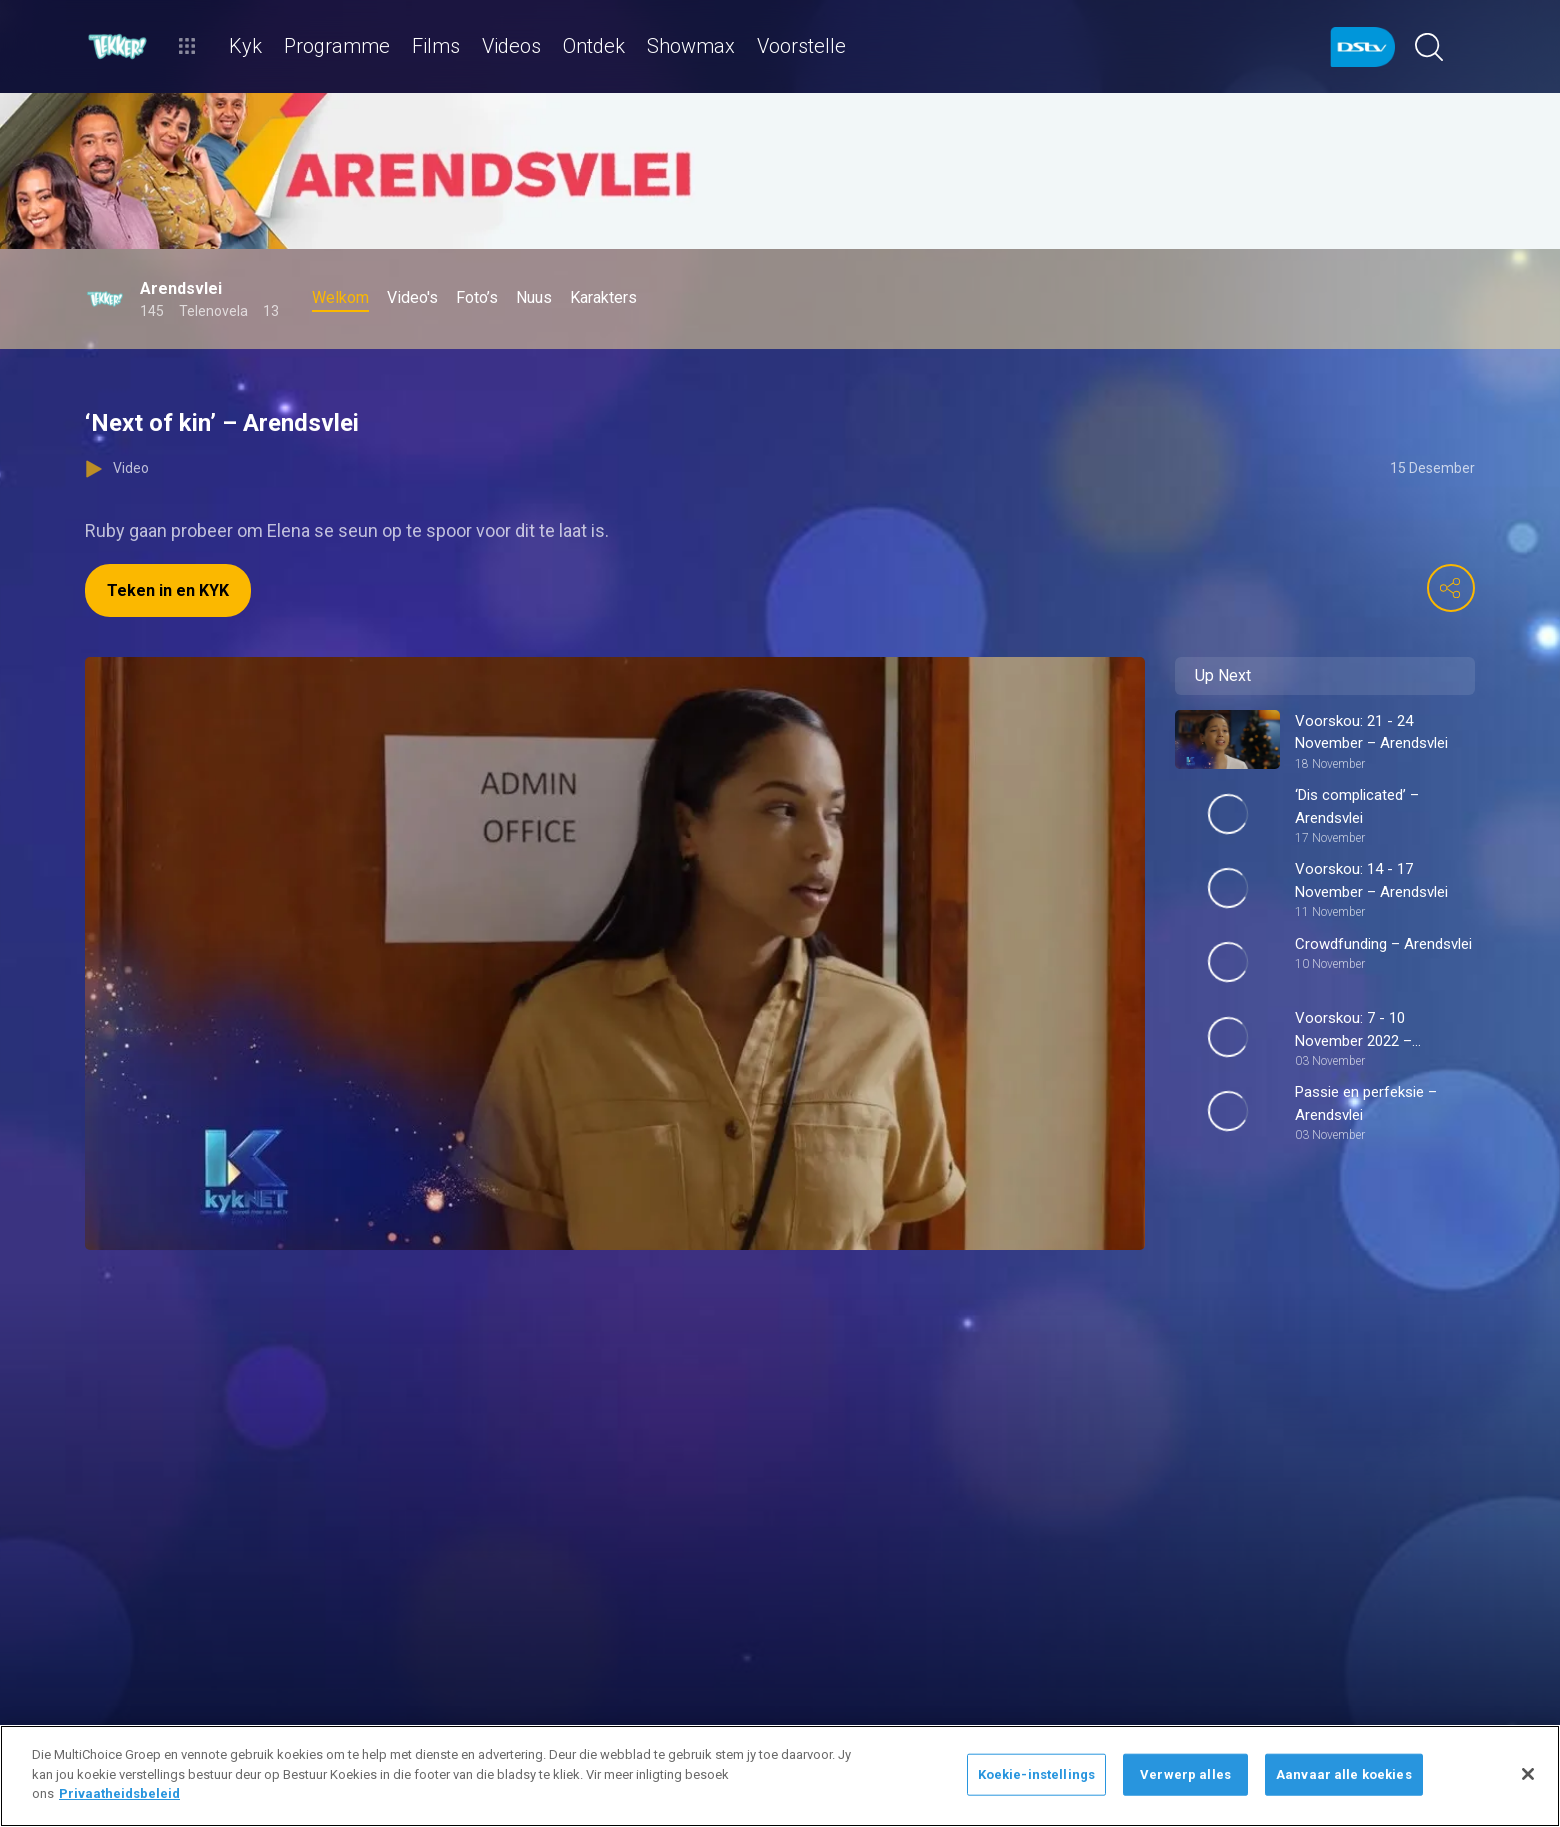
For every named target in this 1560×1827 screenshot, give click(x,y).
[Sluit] (1528, 1774)
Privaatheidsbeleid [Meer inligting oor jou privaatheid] (119, 1793)
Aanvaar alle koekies (1344, 1774)
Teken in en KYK (168, 590)
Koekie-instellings (1036, 1774)
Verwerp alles (1185, 1774)
